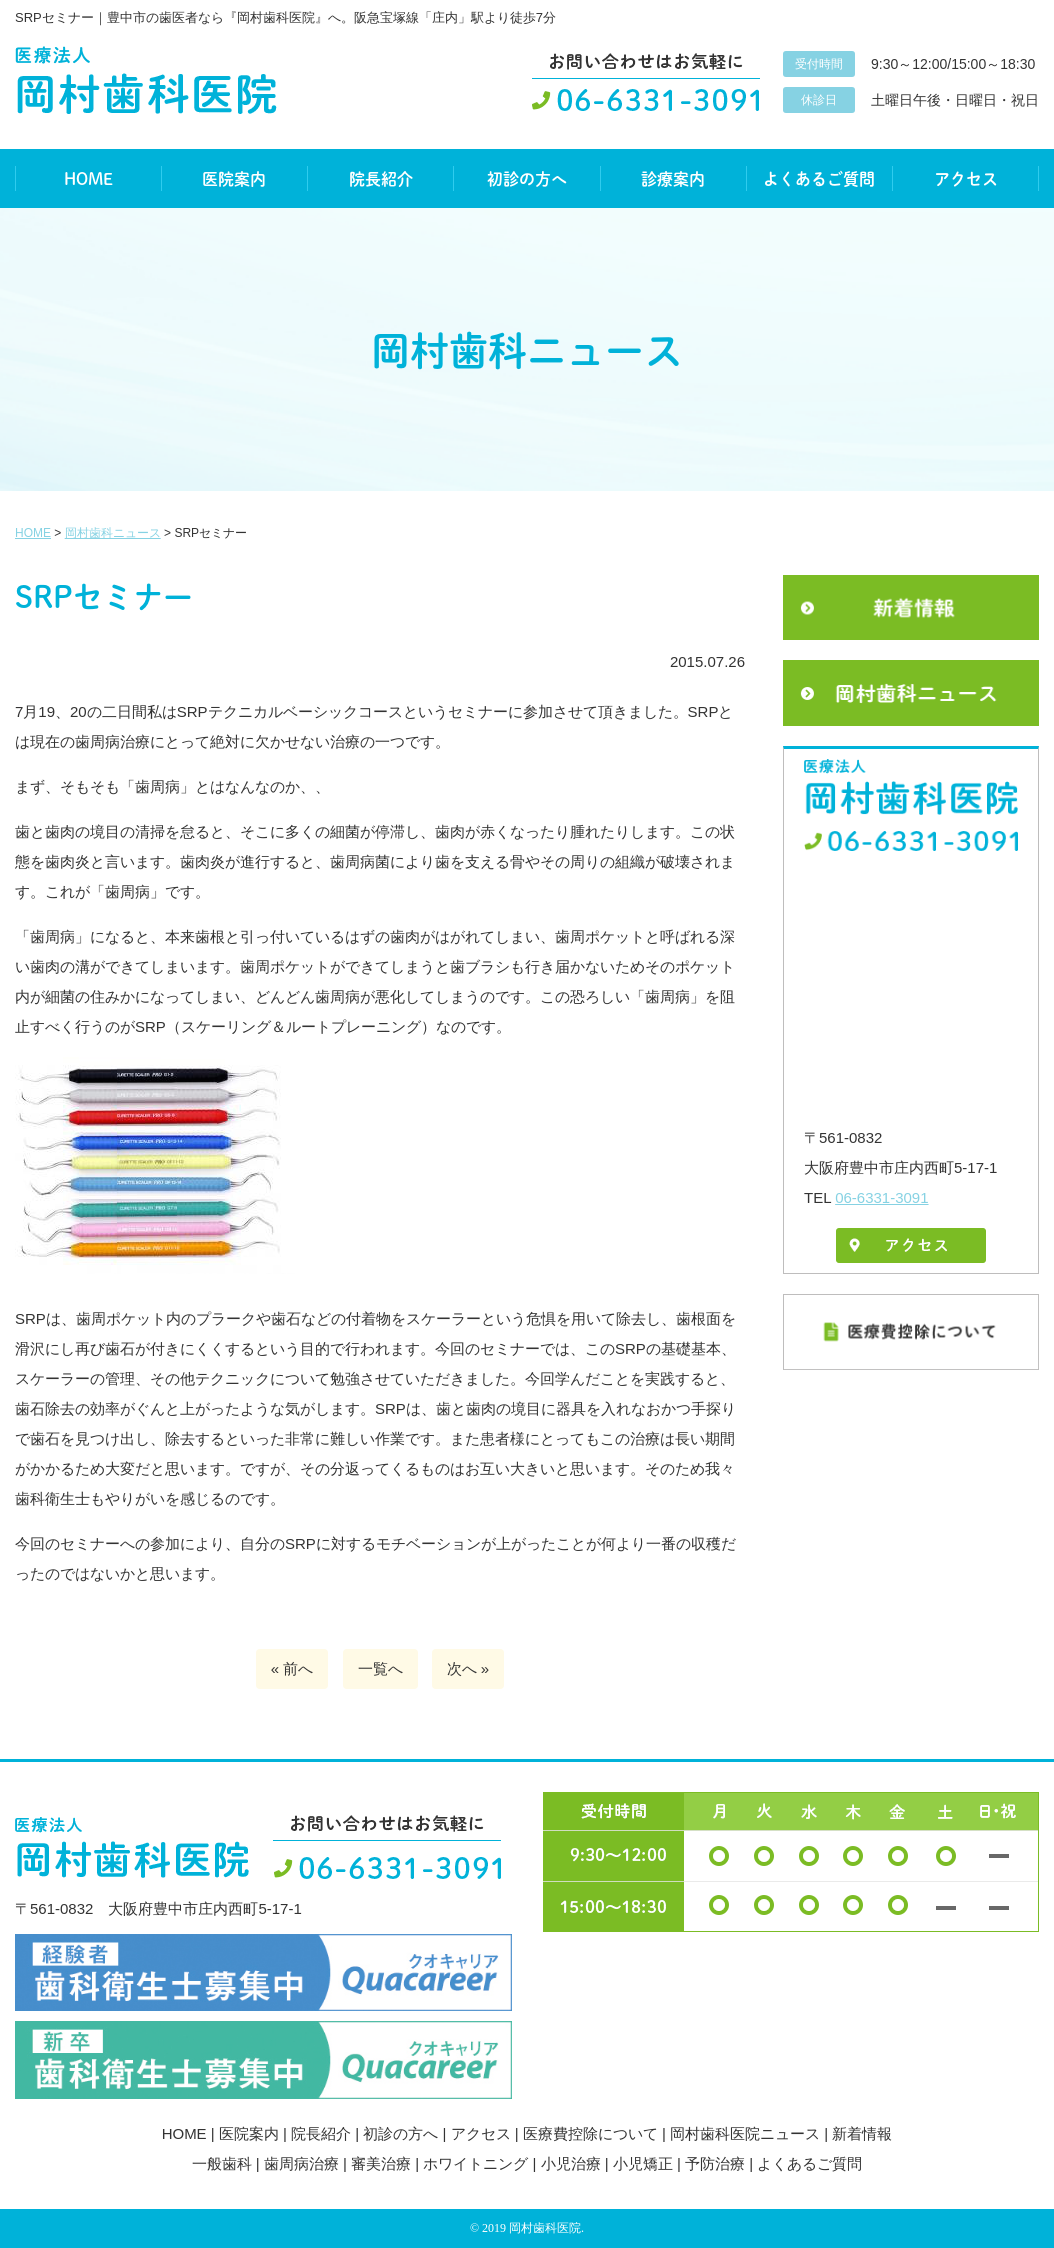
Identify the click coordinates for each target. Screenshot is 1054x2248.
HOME (88, 178)
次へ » (468, 1668)
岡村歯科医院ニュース (745, 2133)
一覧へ (380, 1668)
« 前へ (292, 1668)
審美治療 (381, 2163)
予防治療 (715, 2163)
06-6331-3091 (881, 1197)
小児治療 (571, 2163)
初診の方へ (527, 178)
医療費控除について (590, 2133)
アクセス (966, 178)
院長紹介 (381, 178)
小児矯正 (643, 2163)
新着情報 (862, 2133)
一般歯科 (222, 2163)
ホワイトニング (475, 2163)
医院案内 (234, 178)
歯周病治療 (301, 2163)
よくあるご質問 (819, 178)
